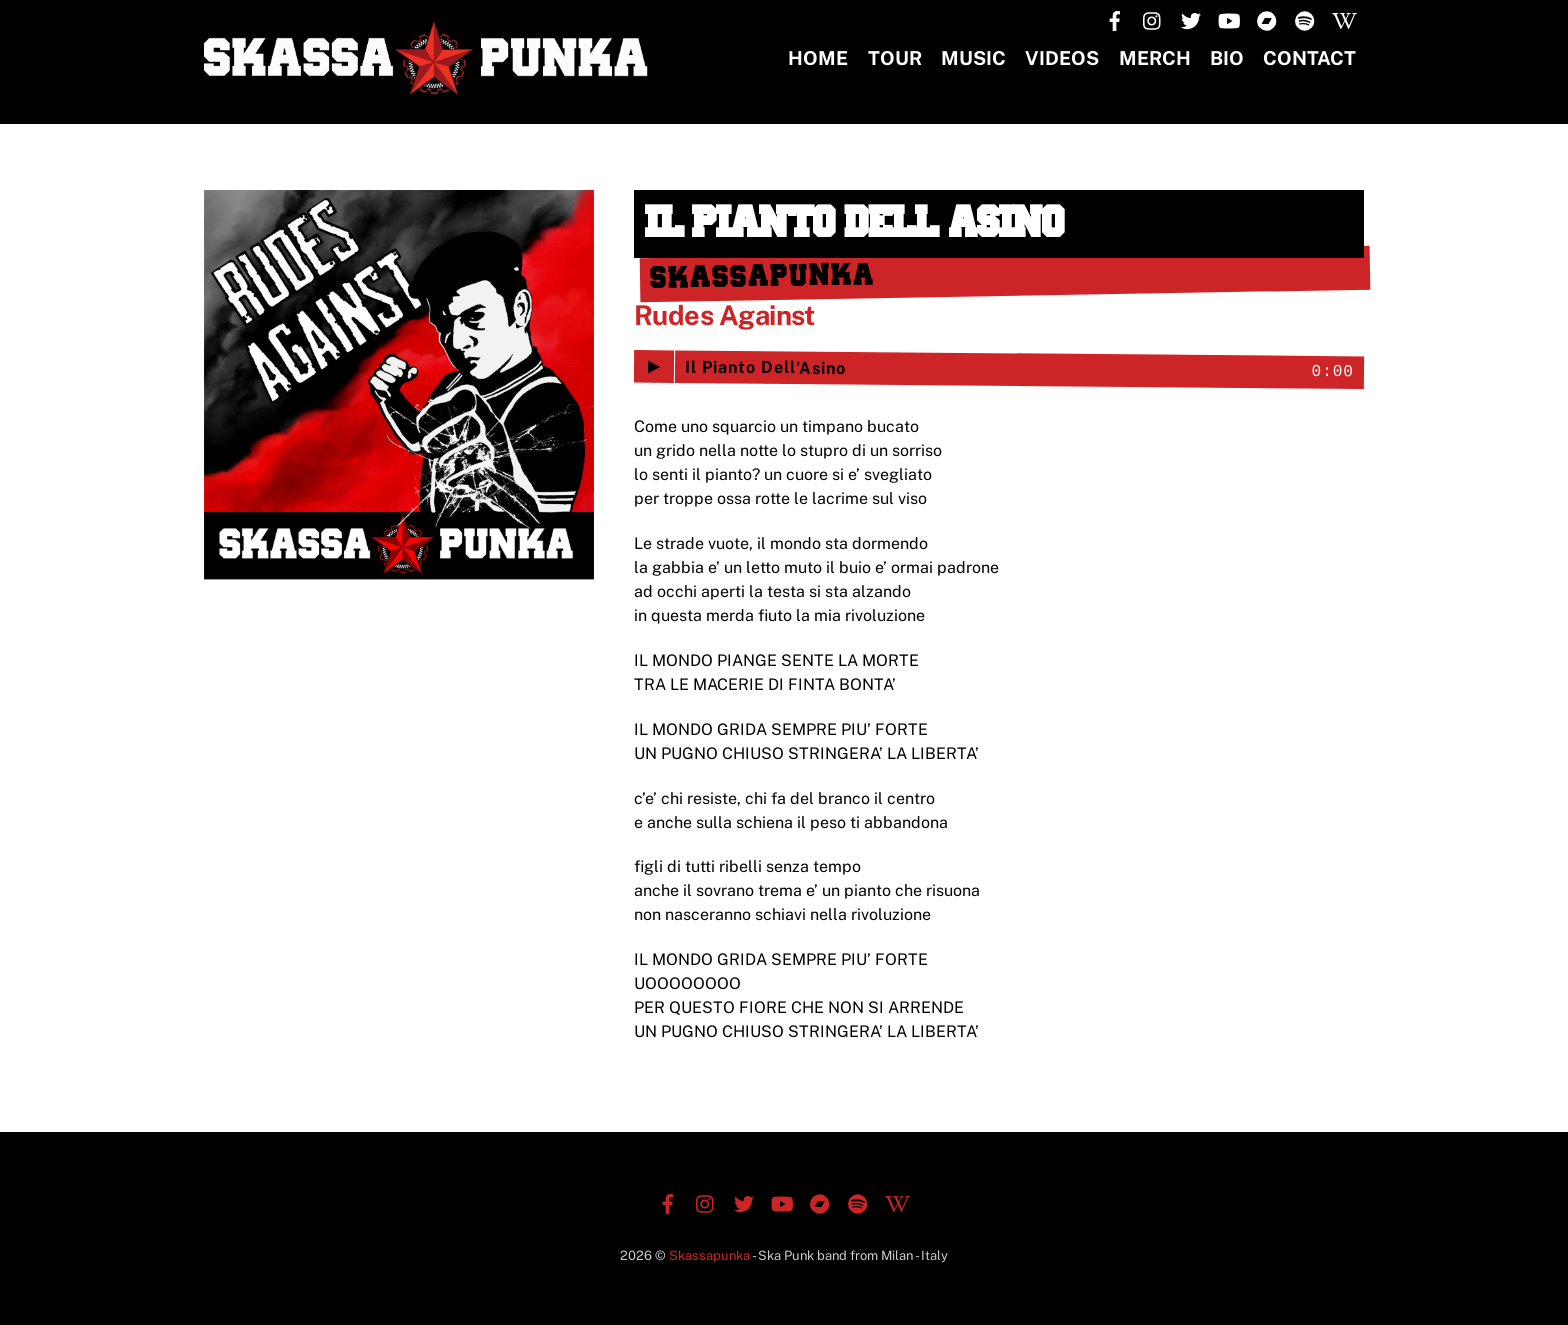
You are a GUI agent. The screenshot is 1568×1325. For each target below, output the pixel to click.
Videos (1062, 58)
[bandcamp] (1267, 18)
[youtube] (1229, 18)
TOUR (895, 58)
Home (818, 58)
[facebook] (1115, 18)
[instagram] (1153, 18)
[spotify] (1305, 18)
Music (973, 58)
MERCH (1155, 58)
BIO (1227, 58)
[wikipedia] (1343, 18)
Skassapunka (709, 1255)
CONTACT (1309, 58)
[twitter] (1191, 18)
